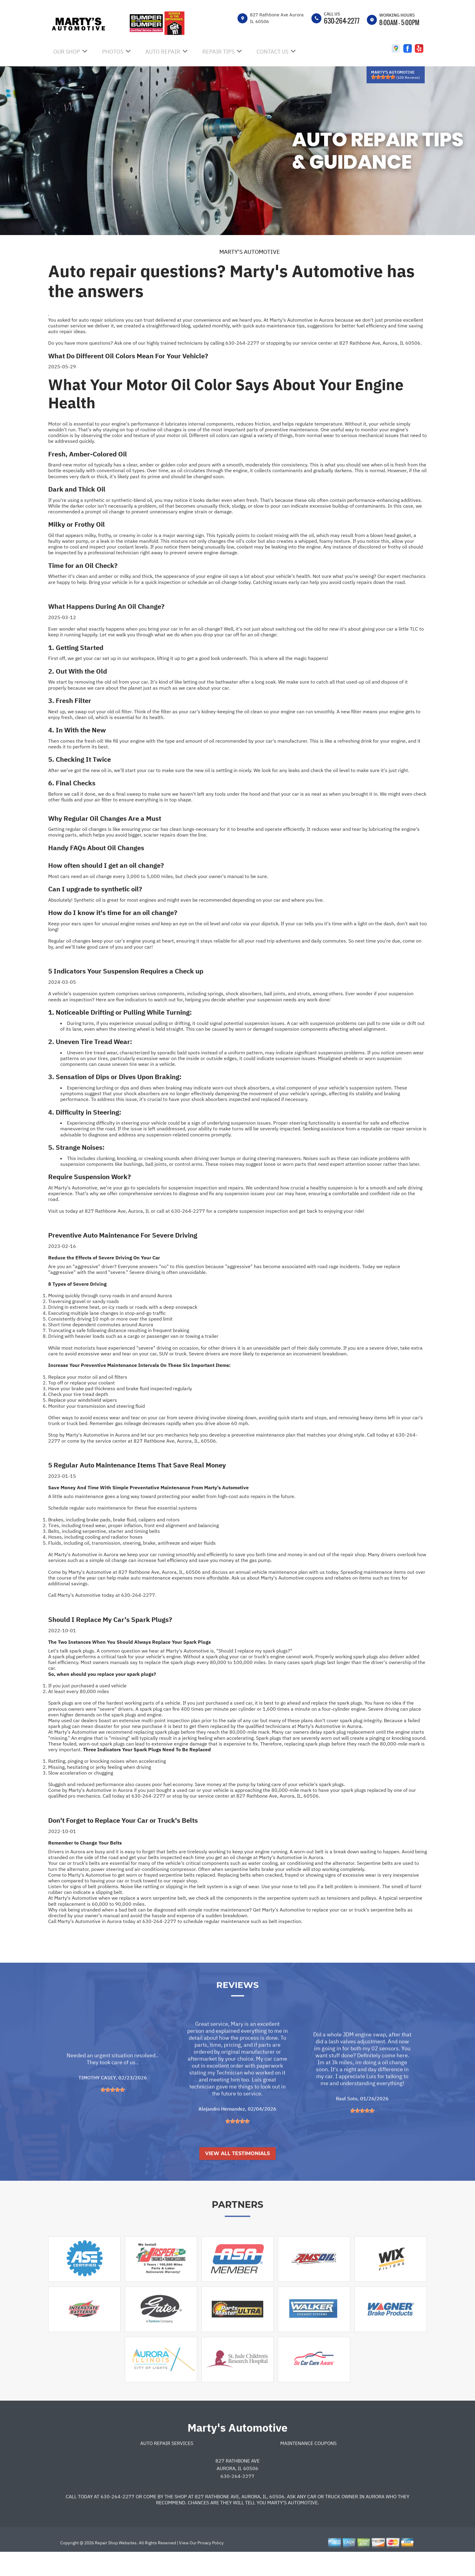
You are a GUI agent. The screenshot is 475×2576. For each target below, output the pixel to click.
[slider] (383, 77)
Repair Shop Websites (115, 2565)
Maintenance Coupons (308, 2465)
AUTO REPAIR (162, 51)
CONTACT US (272, 51)
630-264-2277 (342, 20)
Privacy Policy (211, 2565)
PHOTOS (112, 51)
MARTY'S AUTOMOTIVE (249, 251)
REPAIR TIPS (218, 51)
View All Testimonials (237, 2175)
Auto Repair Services (166, 2465)
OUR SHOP (66, 51)
